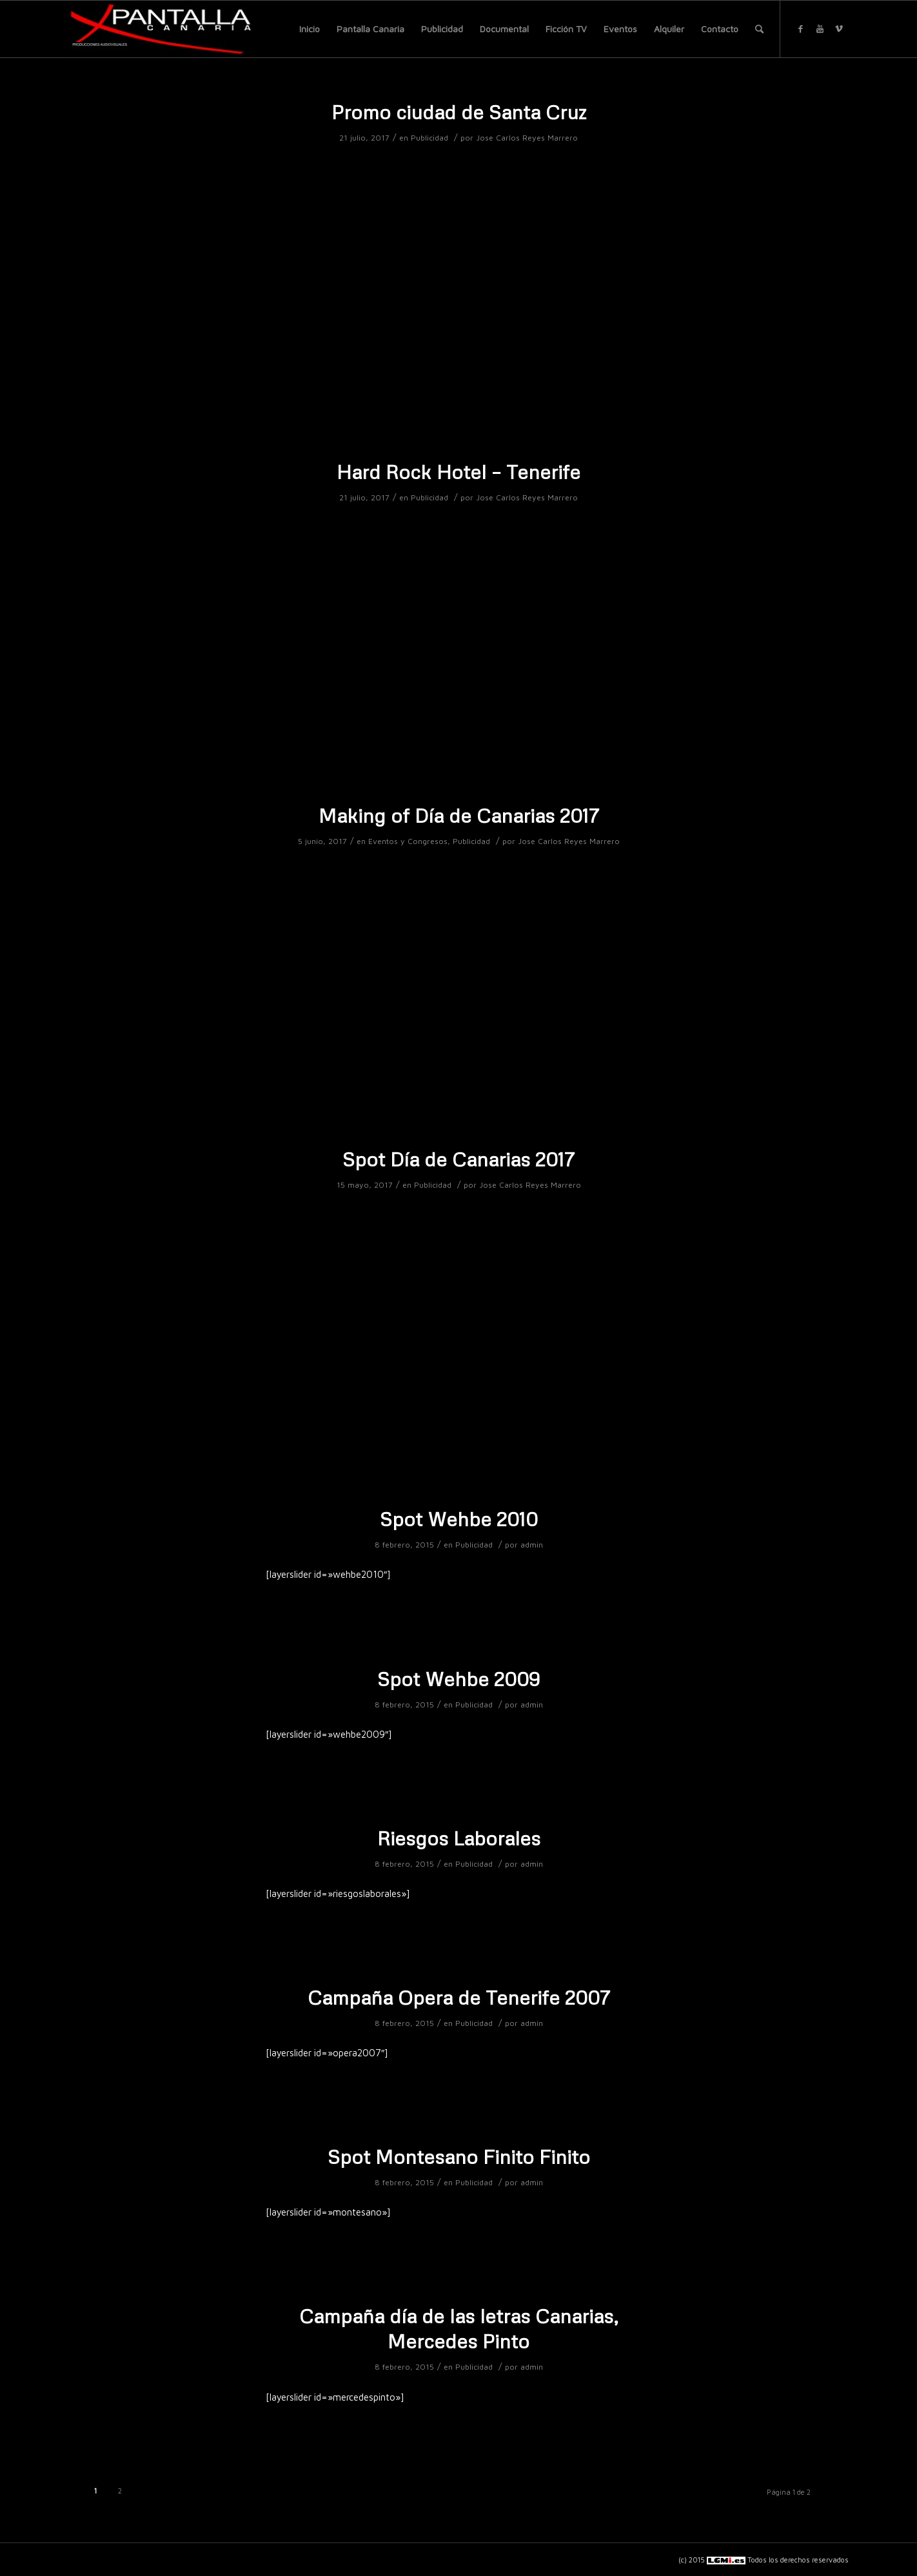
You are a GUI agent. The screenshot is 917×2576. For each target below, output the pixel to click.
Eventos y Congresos (408, 841)
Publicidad (429, 138)
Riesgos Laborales (458, 1838)
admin (531, 1544)
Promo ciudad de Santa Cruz (458, 112)
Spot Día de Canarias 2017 (458, 1159)
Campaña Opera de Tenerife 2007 (459, 1997)
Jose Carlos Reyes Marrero (527, 138)
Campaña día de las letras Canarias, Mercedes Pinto (458, 2328)
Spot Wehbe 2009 (458, 1679)
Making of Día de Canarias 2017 (459, 815)
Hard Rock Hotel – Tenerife (458, 472)
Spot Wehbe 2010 (459, 1519)
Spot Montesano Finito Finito (459, 2156)
